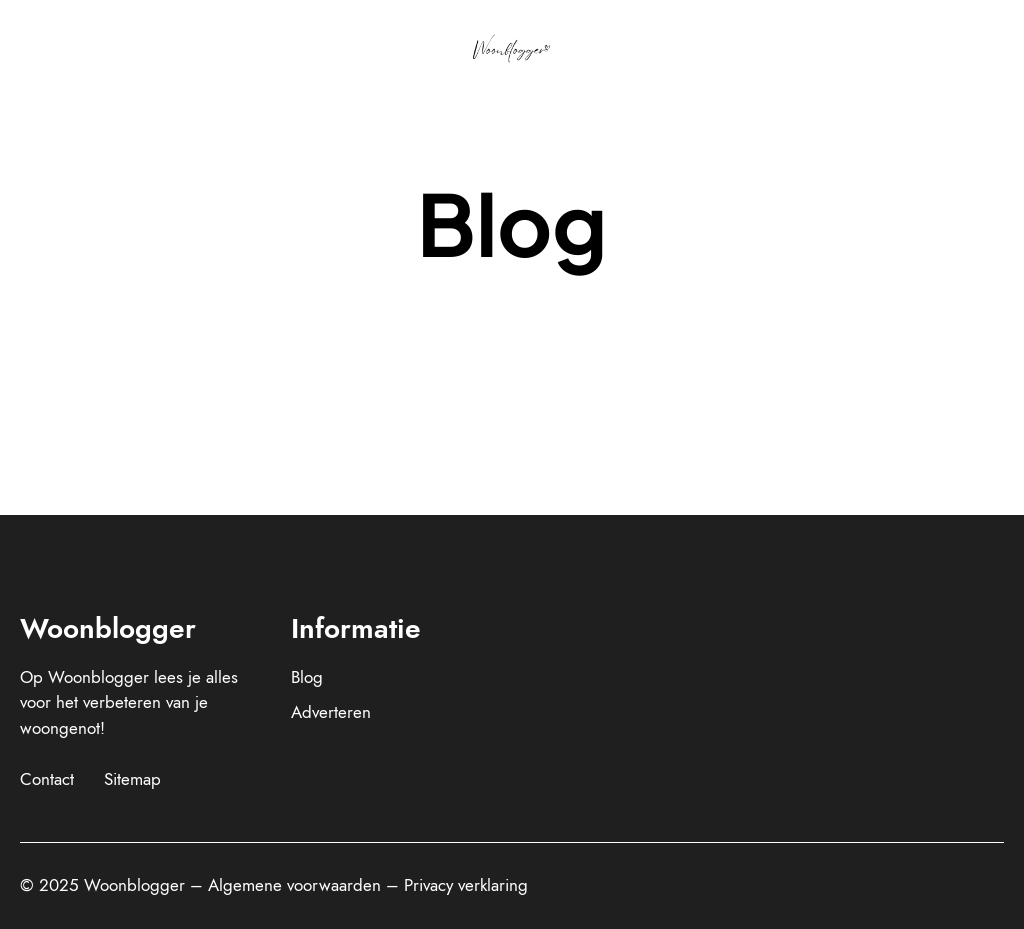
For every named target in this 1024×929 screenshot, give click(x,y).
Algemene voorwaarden (294, 885)
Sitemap (132, 779)
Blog (307, 677)
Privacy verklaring (466, 885)
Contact (47, 779)
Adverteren (331, 712)
